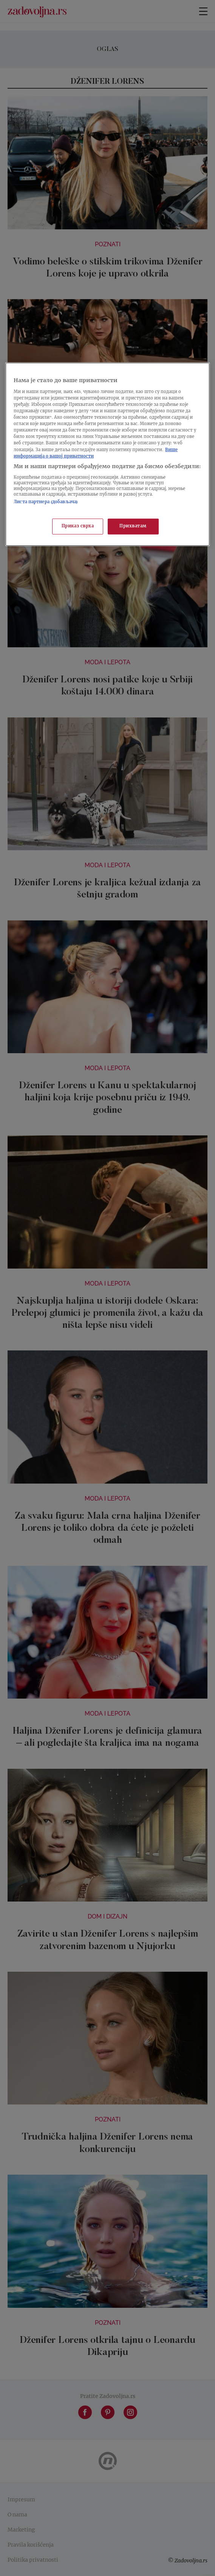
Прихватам (133, 526)
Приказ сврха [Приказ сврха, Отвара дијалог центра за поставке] (78, 526)
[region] (107, 454)
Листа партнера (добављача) (46, 502)
